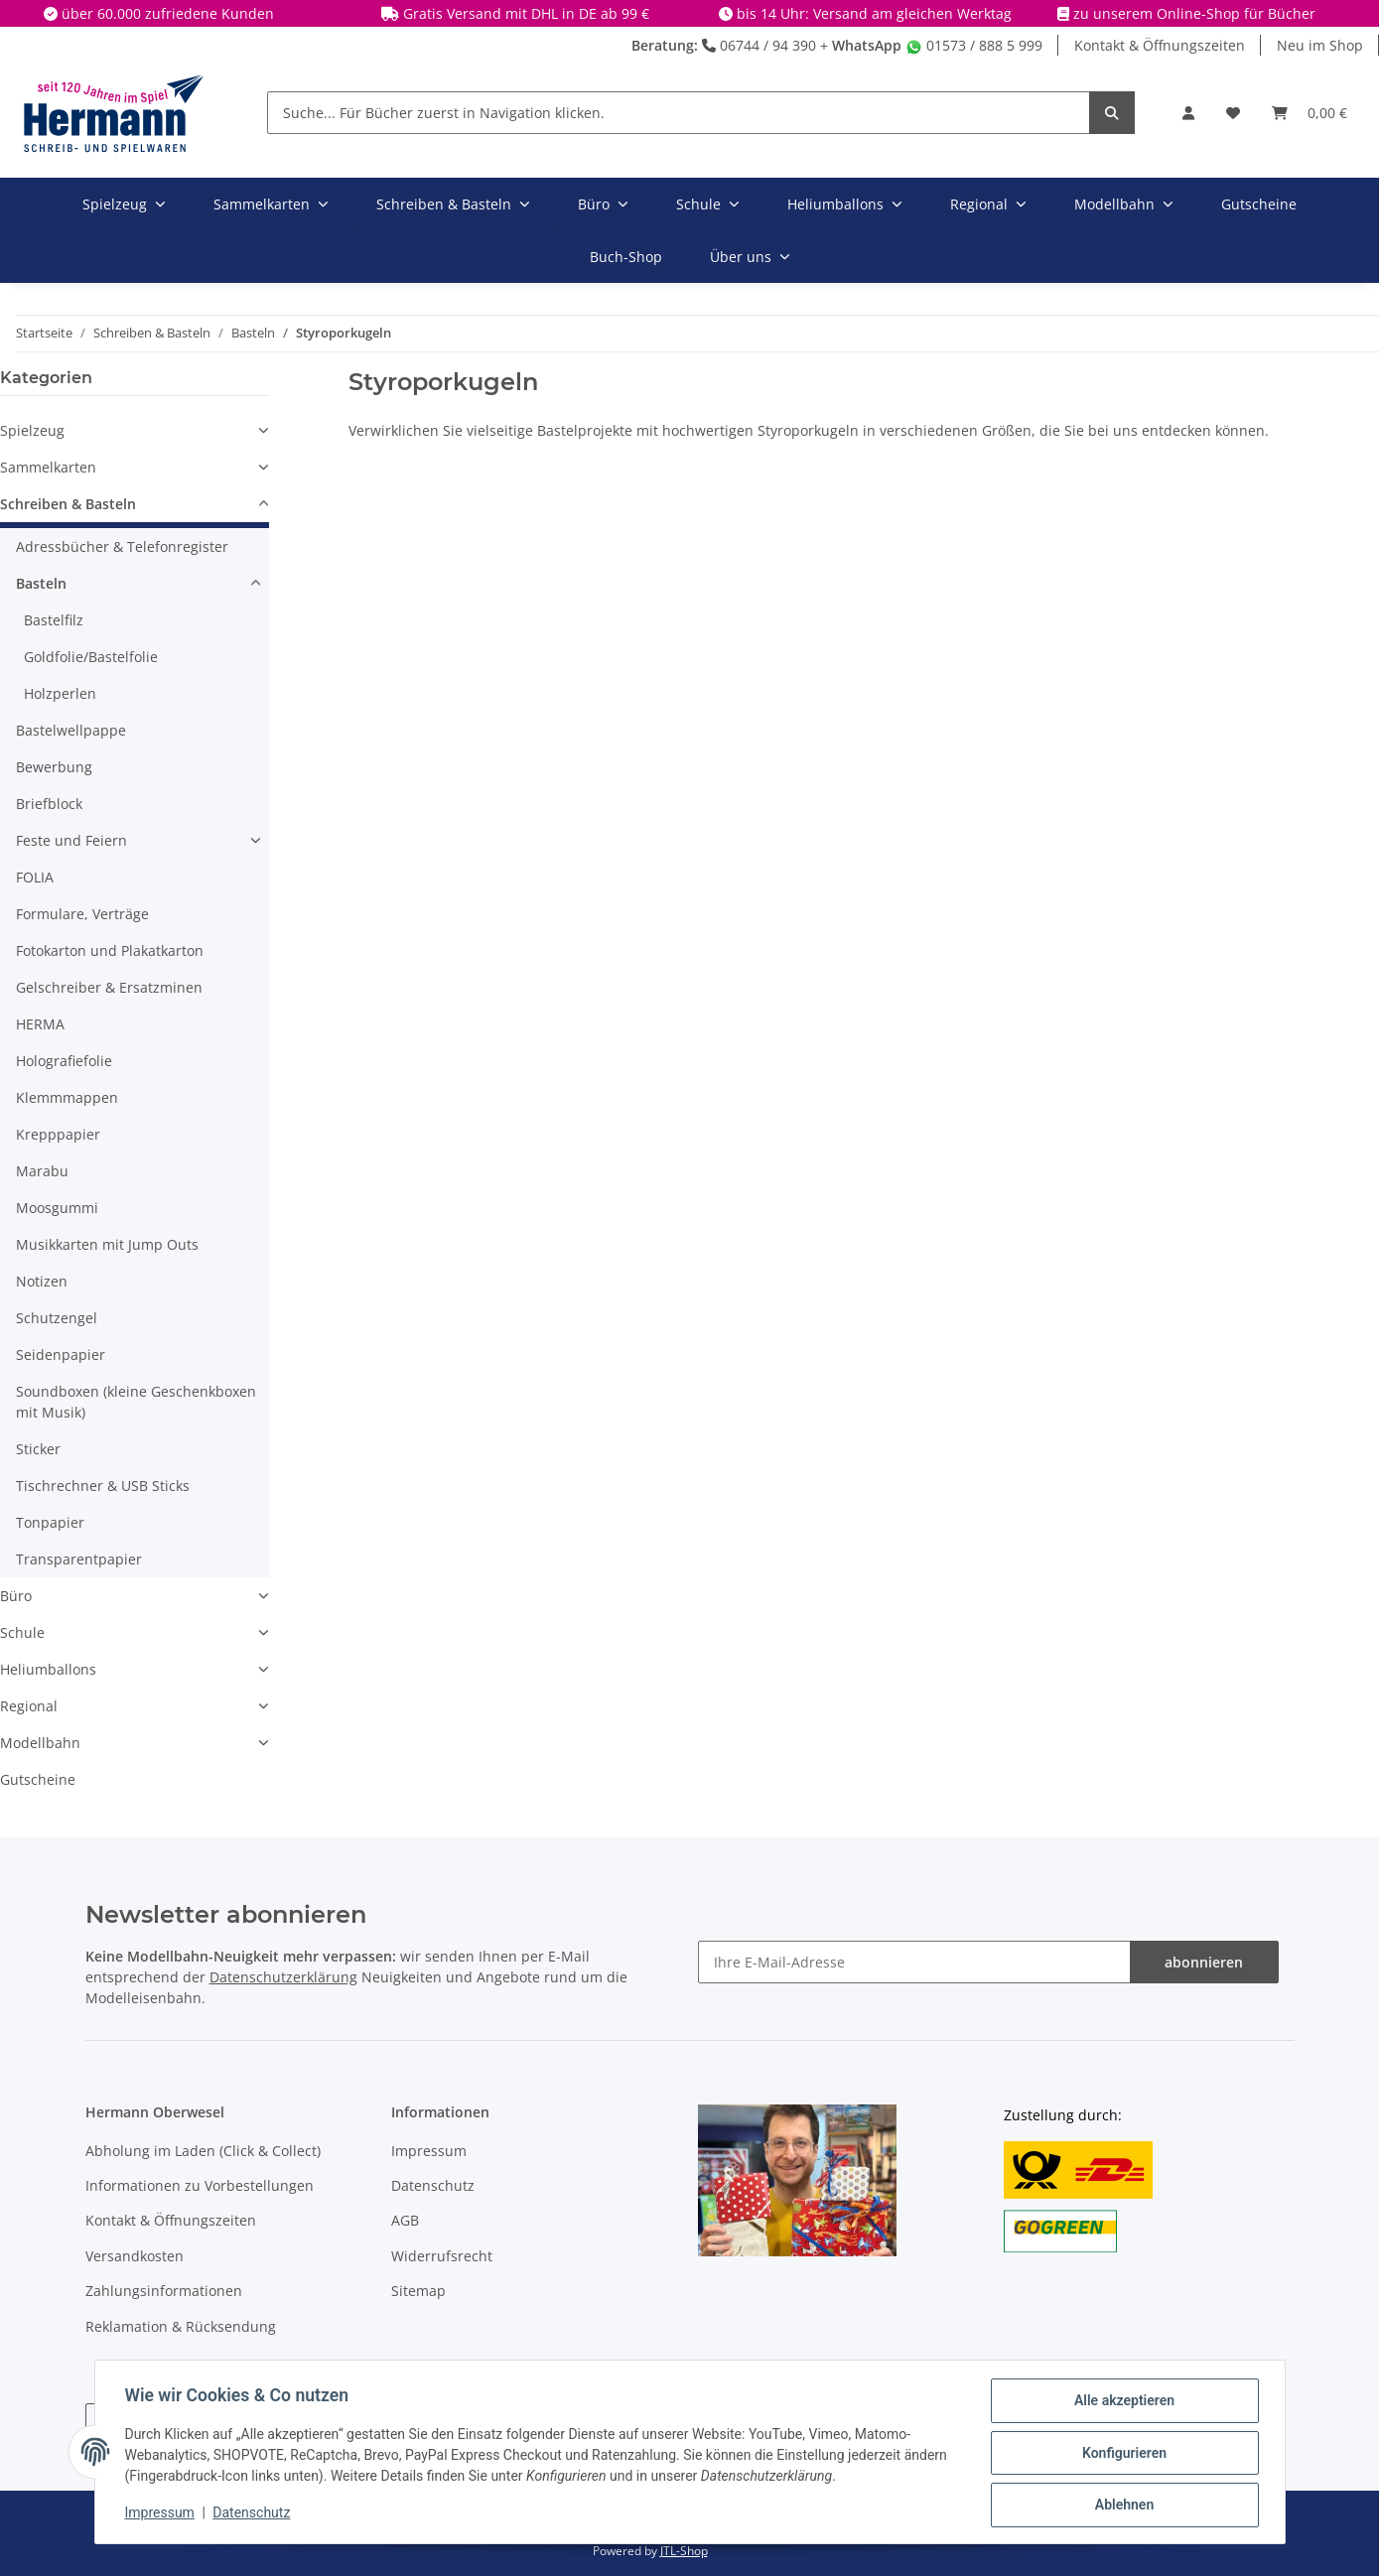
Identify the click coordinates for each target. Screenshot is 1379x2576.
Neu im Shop (1320, 45)
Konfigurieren (1122, 2454)
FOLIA (35, 877)
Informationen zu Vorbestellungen (199, 2185)
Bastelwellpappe (71, 730)
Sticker (38, 1448)
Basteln (41, 583)
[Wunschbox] (1233, 112)
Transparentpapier (79, 1559)
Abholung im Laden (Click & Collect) (203, 2150)
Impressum (429, 2150)
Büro (16, 1595)
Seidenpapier (60, 1354)
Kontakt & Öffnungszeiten (1159, 45)
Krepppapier (58, 1134)
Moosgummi (57, 1207)
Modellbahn (40, 1742)
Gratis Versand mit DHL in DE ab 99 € (526, 13)
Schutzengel (56, 1317)
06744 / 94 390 (759, 45)
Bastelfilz (53, 619)
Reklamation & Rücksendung (180, 2326)
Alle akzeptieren (1122, 2402)
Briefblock (49, 803)
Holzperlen (60, 693)
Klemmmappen (67, 1097)
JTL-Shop (684, 2550)
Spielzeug (32, 430)
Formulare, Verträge (82, 913)
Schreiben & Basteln (68, 503)
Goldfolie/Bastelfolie (91, 656)
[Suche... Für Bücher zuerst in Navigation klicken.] (678, 112)
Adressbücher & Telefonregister (122, 546)
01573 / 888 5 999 (973, 45)
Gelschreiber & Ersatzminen (109, 987)
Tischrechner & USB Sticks (103, 1485)
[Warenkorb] (1309, 112)
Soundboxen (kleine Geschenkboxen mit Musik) (136, 1402)
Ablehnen (1122, 2505)
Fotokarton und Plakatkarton (110, 950)
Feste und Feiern (71, 840)
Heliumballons (48, 1669)
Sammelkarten (48, 467)
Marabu (42, 1170)
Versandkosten (134, 2255)
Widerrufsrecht (441, 2255)
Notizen (42, 1281)
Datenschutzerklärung (283, 1976)
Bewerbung (54, 766)
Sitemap (418, 2290)
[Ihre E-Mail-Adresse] (914, 1962)
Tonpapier (50, 1522)
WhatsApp (866, 45)
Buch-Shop (626, 256)
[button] (1188, 112)
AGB (405, 2220)
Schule (22, 1632)
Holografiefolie (64, 1060)
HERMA (40, 1024)
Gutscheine (37, 1779)
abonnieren (1204, 1962)
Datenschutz (433, 2185)
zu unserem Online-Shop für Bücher (1194, 13)
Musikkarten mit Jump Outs (107, 1244)
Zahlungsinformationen (163, 2290)
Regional (29, 1705)
